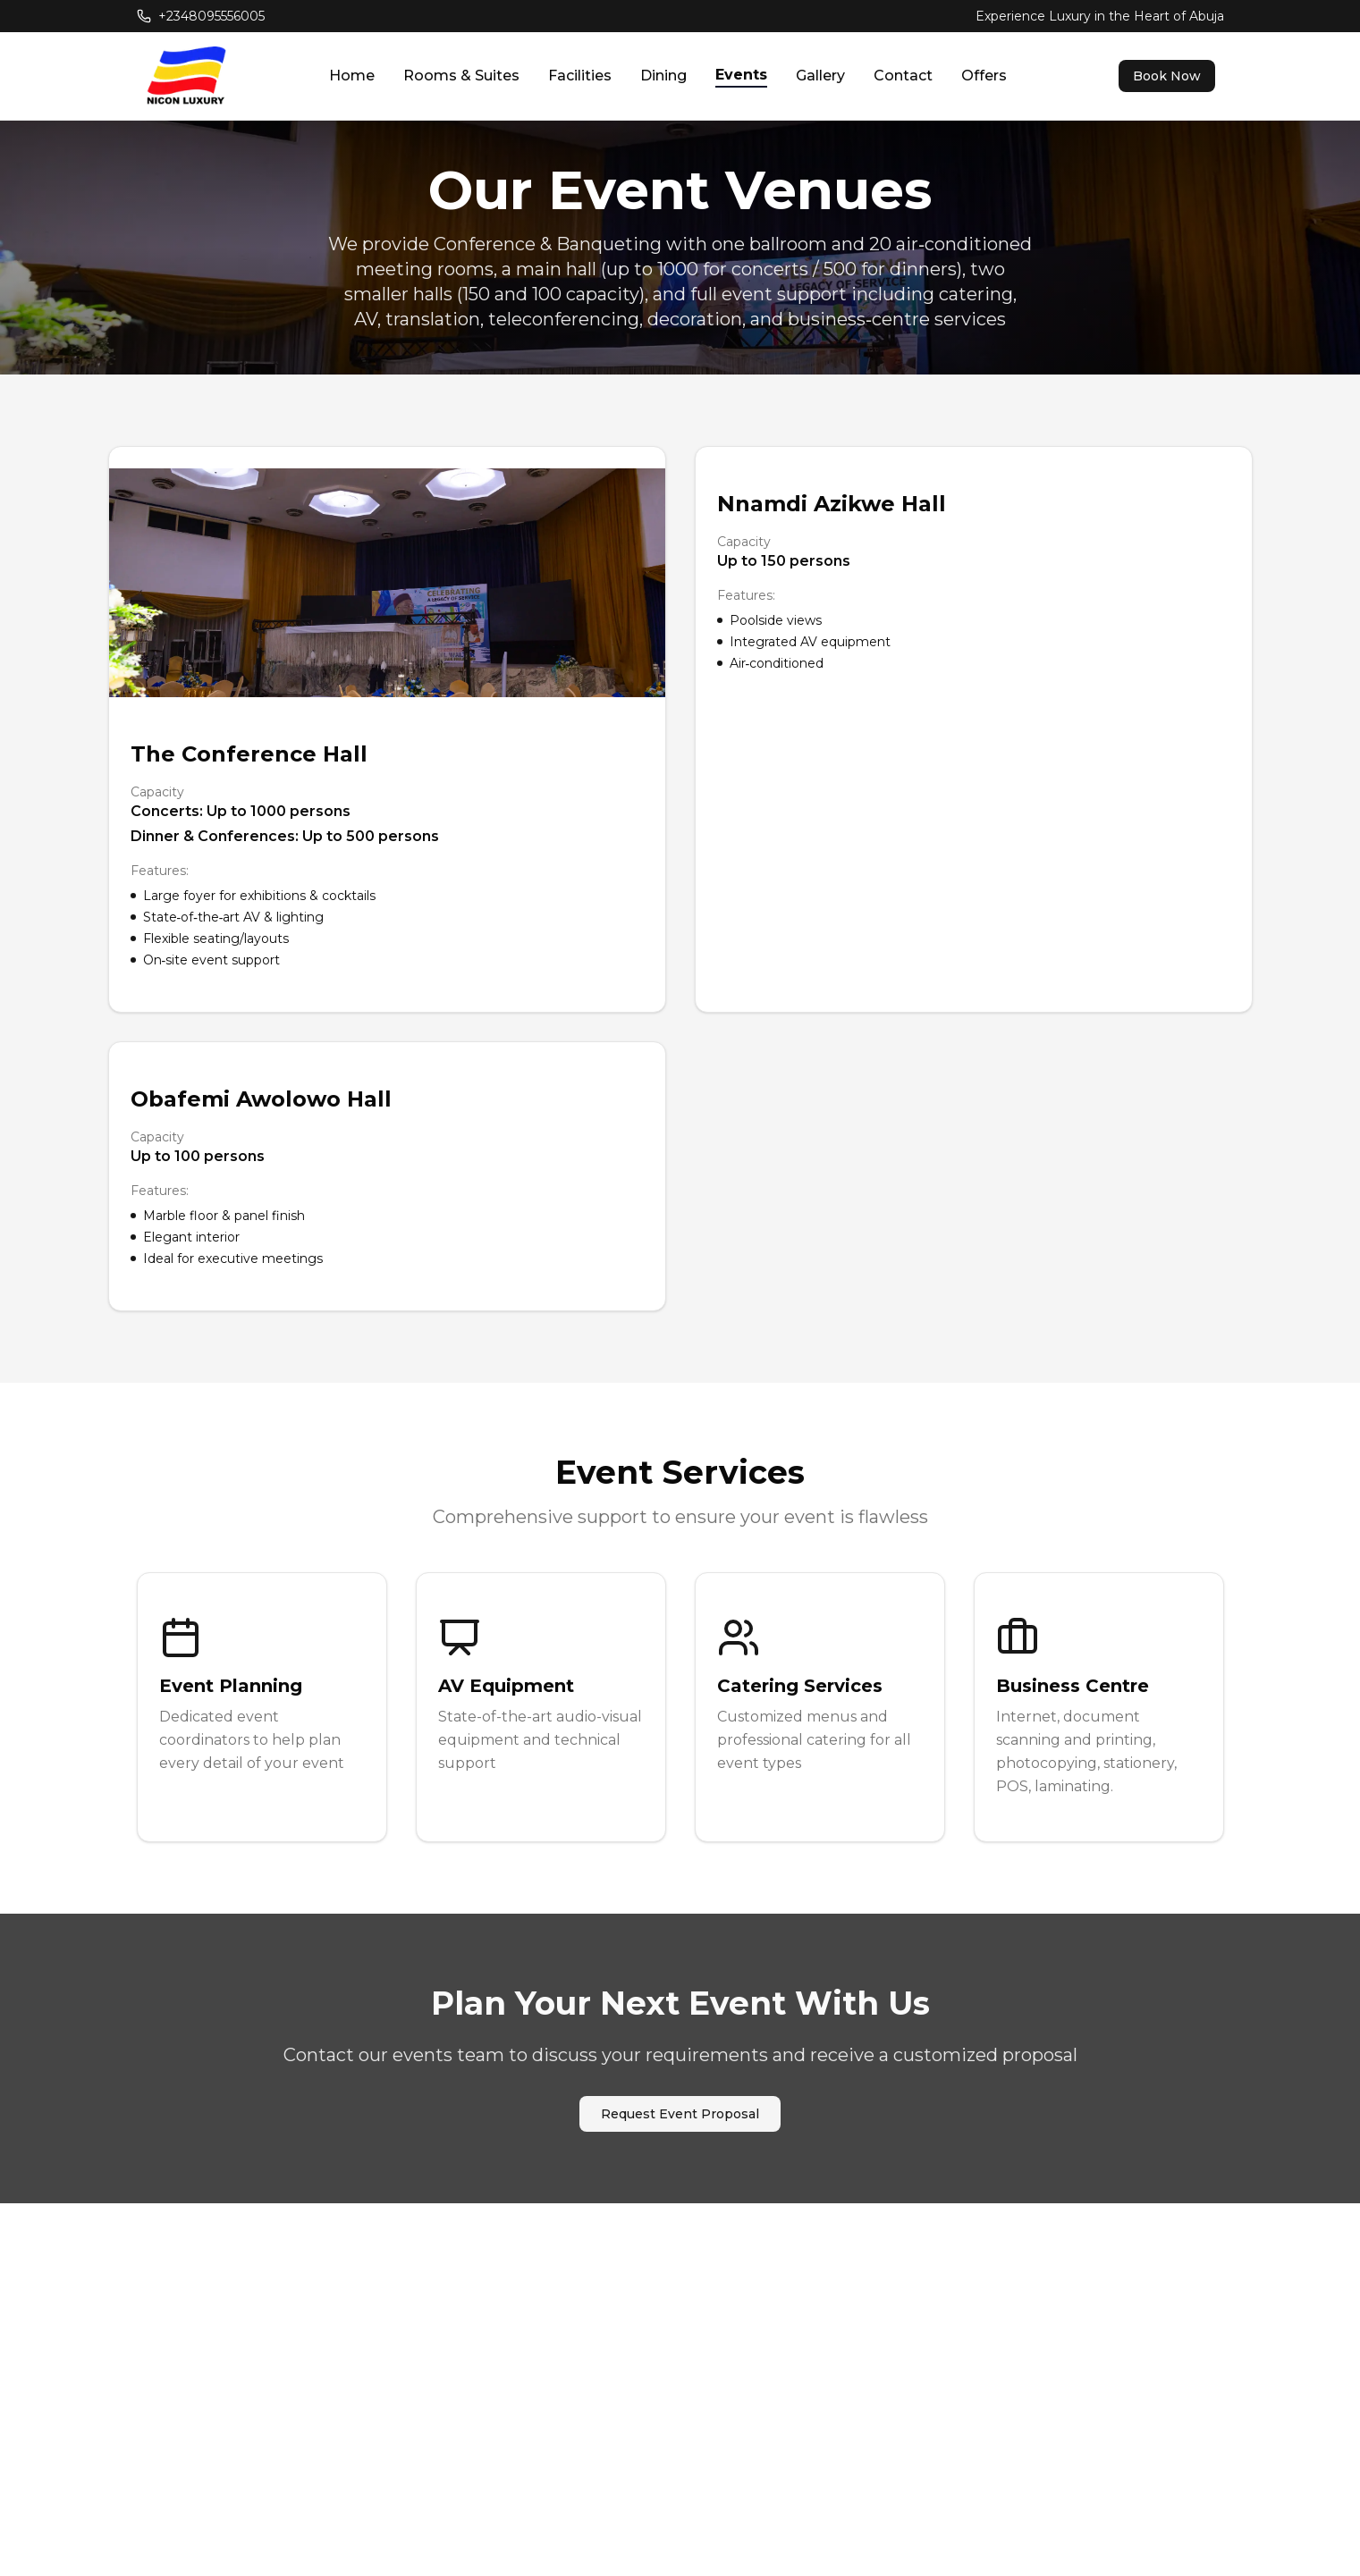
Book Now (1167, 76)
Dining (663, 75)
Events (741, 74)
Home (352, 75)
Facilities (580, 75)
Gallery (820, 75)
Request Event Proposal (680, 2114)
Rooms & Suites (461, 75)
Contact (903, 75)
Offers (984, 75)
